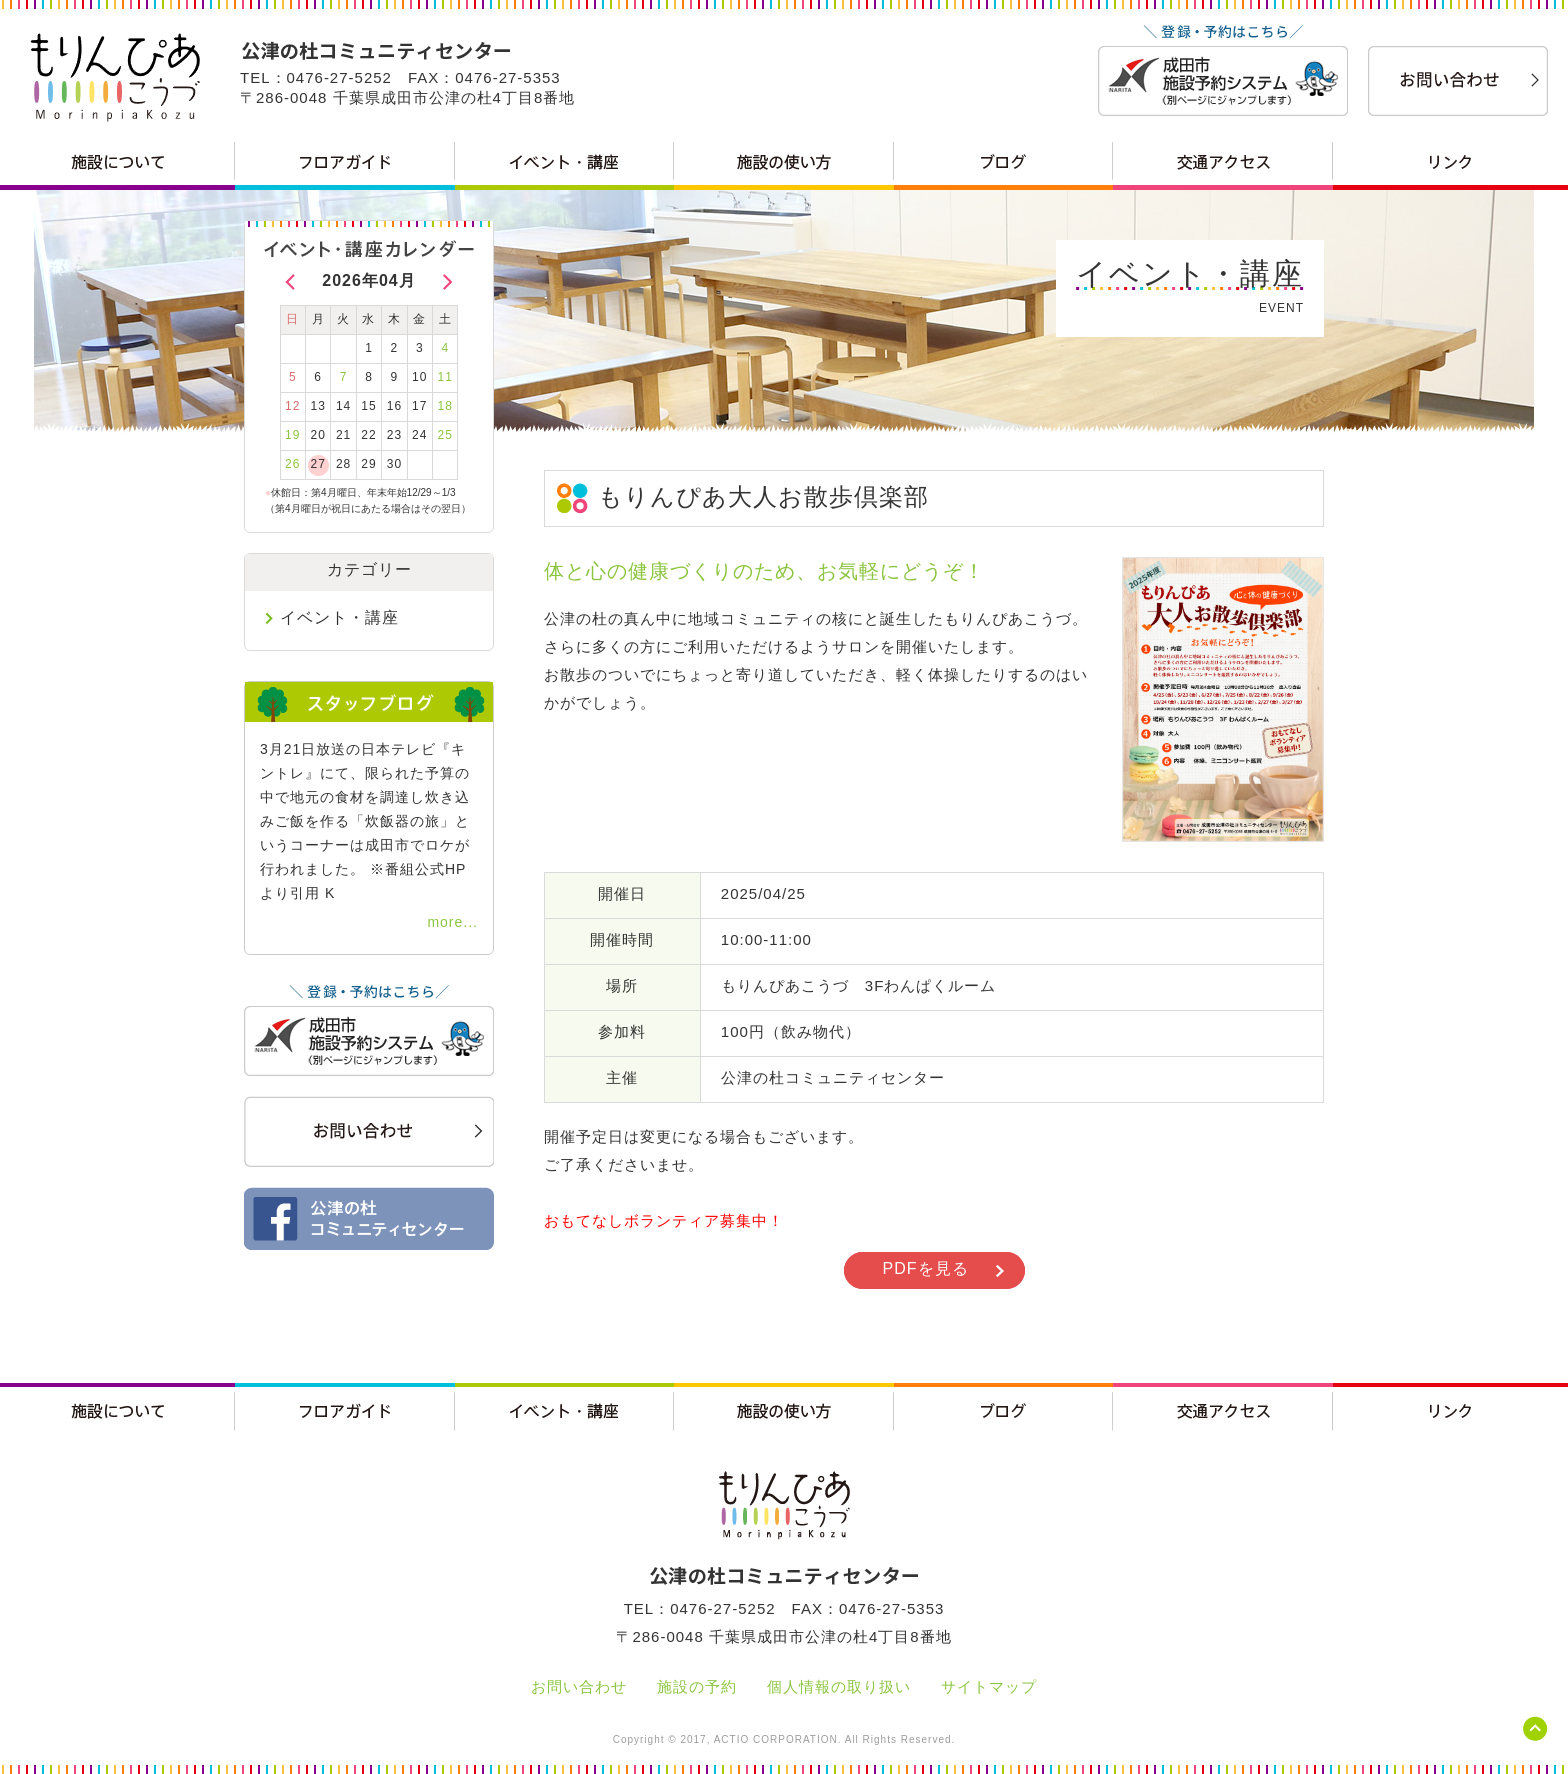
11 (445, 377)
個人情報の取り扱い (839, 1686)
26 (292, 464)
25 (445, 435)
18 (445, 406)
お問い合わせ (579, 1686)
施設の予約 (697, 1686)
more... (452, 922)
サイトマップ (989, 1686)
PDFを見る (926, 1268)
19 (292, 435)
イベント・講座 (339, 617)
